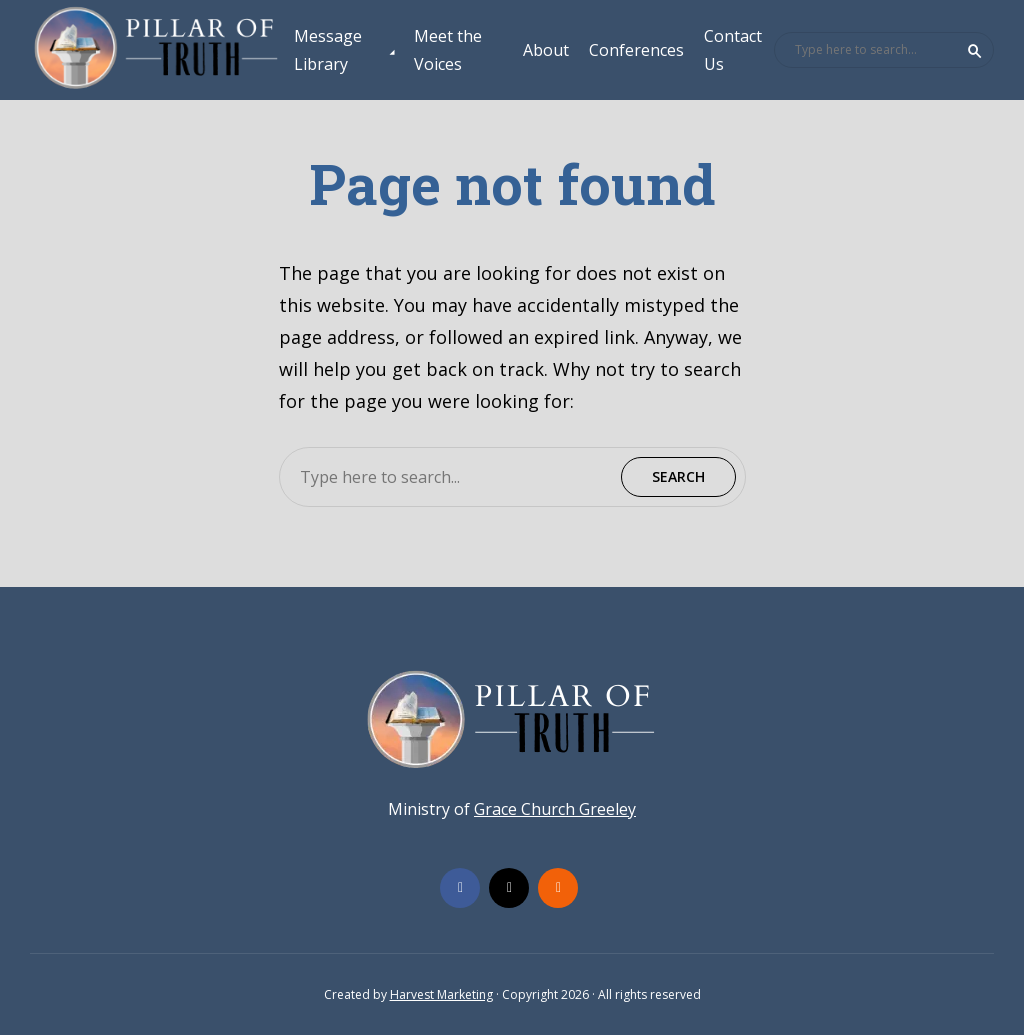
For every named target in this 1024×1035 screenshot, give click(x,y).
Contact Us (733, 50)
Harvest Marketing (441, 994)
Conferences (636, 50)
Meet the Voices (448, 50)
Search (975, 51)
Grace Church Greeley (555, 809)
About (546, 50)
